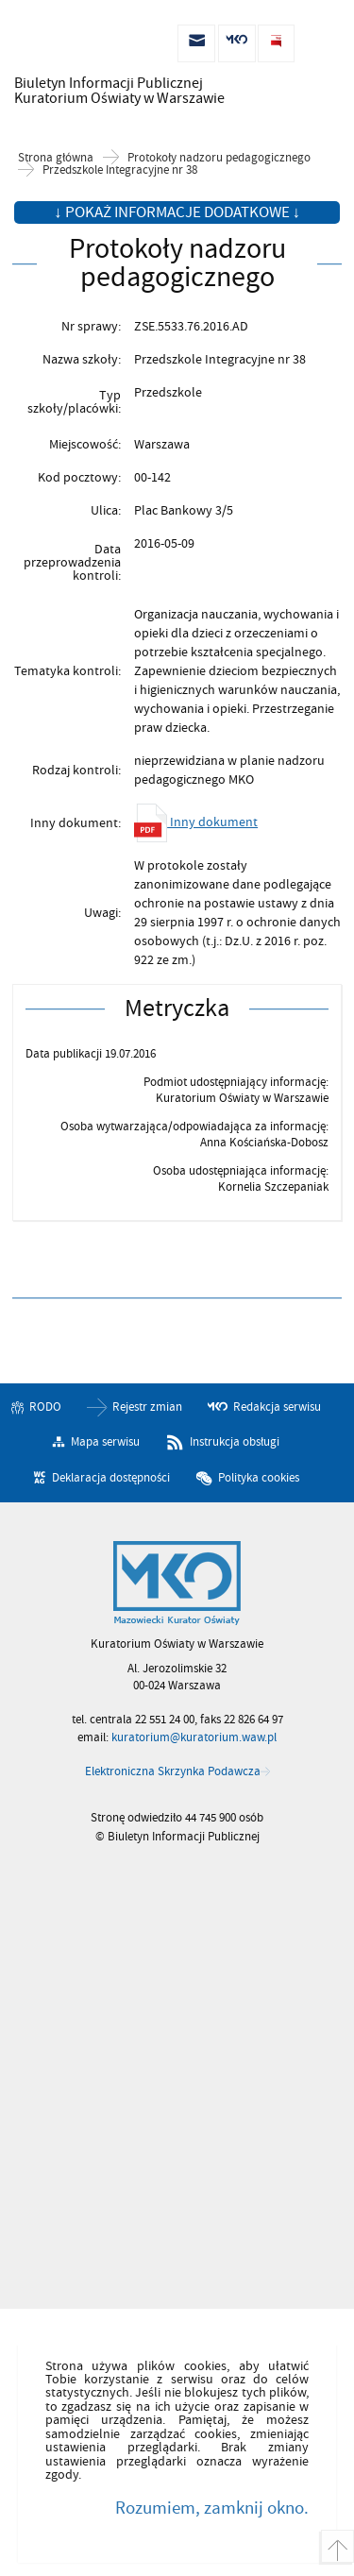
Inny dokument (196, 822)
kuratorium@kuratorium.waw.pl (194, 1737)
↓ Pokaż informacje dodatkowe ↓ (177, 212)
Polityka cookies (258, 1477)
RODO (45, 1407)
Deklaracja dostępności (111, 1477)
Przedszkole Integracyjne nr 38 (119, 170)
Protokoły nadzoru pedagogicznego (219, 158)
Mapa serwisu (105, 1441)
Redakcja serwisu (277, 1407)
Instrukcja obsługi (234, 1441)
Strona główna (55, 158)
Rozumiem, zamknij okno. (212, 2508)
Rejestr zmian (147, 1407)
